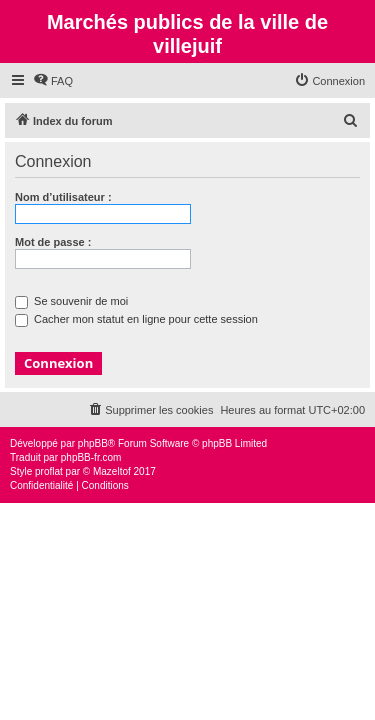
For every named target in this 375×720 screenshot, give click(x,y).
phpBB (93, 443)
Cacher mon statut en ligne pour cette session (136, 319)
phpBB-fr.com (91, 457)
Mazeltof (112, 471)
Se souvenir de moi (71, 301)
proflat (49, 471)
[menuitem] (53, 81)
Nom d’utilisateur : (63, 197)
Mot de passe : (53, 242)
